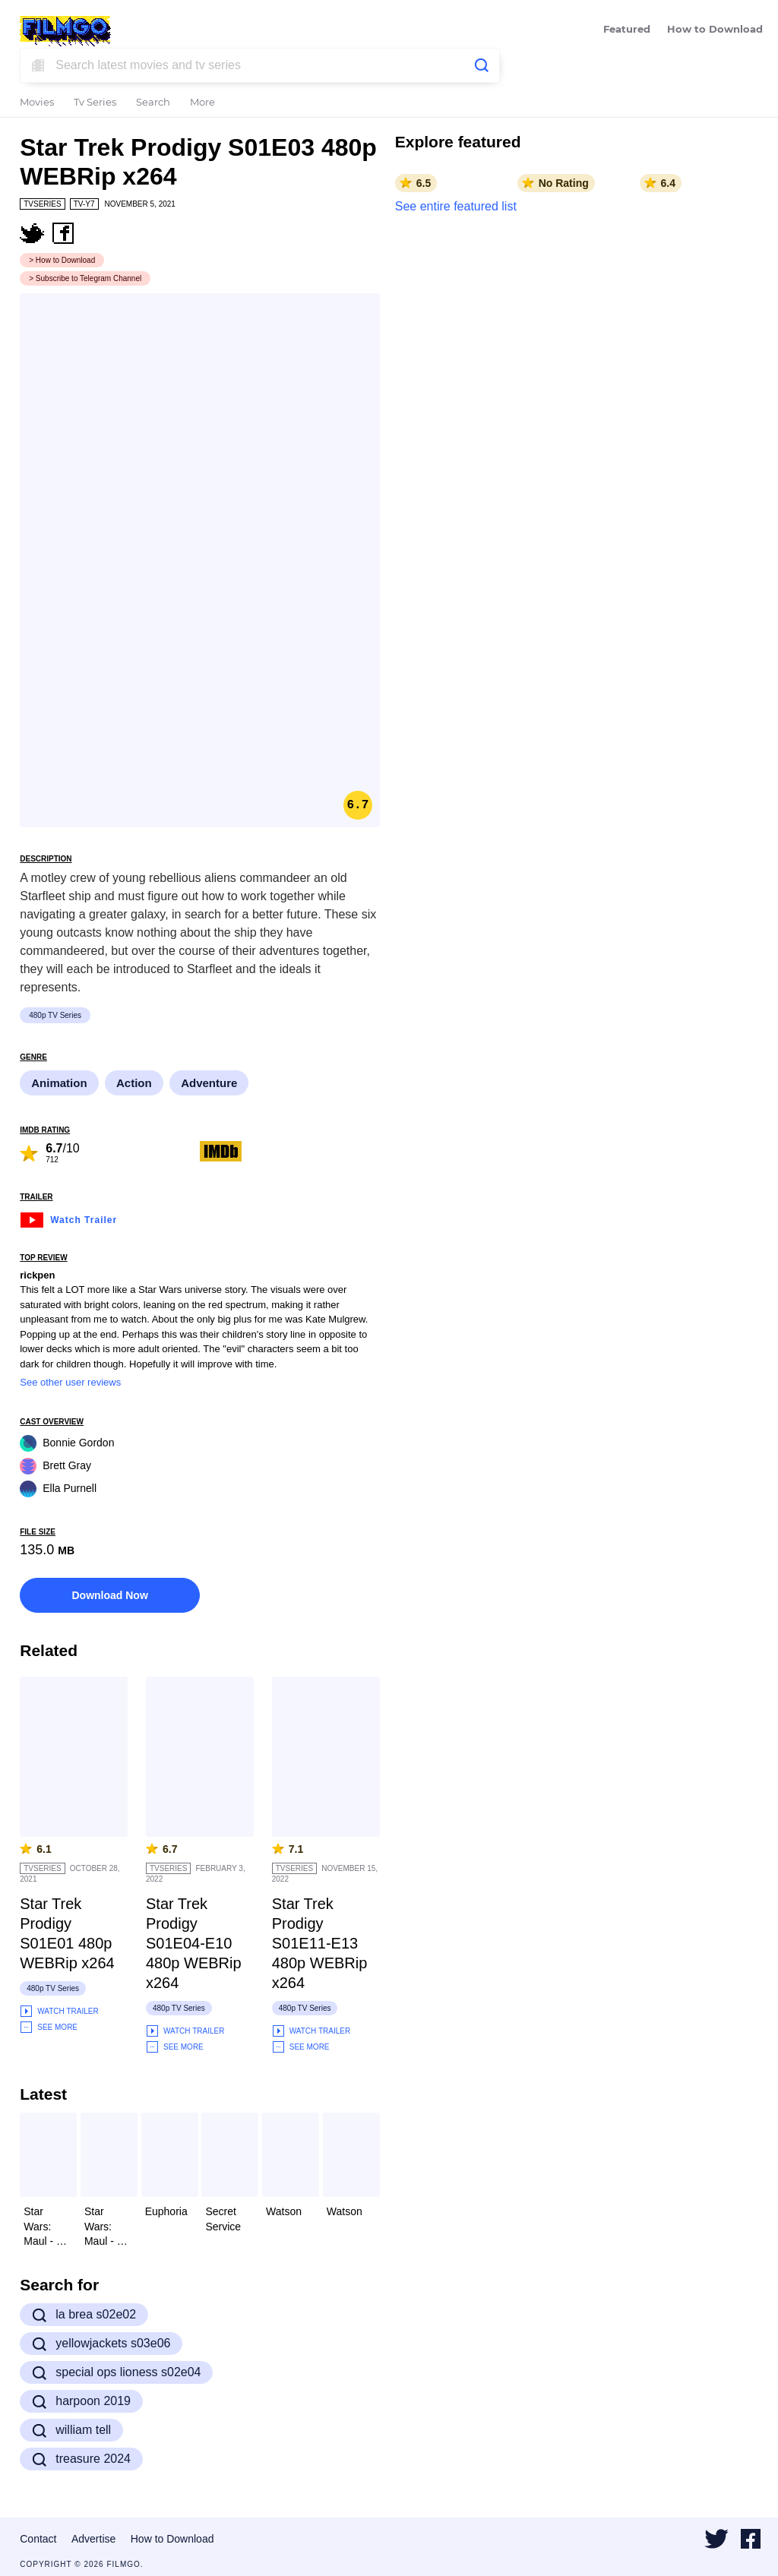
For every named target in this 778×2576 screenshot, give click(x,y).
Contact (38, 2539)
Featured (626, 30)
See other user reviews (70, 1382)
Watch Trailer (68, 1218)
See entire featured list (456, 206)
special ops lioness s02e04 (116, 2372)
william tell (71, 2430)
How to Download (715, 30)
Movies (37, 103)
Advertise (93, 2539)
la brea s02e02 (84, 2314)
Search (153, 103)
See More (48, 2027)
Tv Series (95, 103)
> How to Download (62, 260)
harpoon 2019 (81, 2401)
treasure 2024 (81, 2459)
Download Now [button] (109, 1595)
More (202, 103)
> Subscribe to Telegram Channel (85, 278)
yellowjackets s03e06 (101, 2343)
